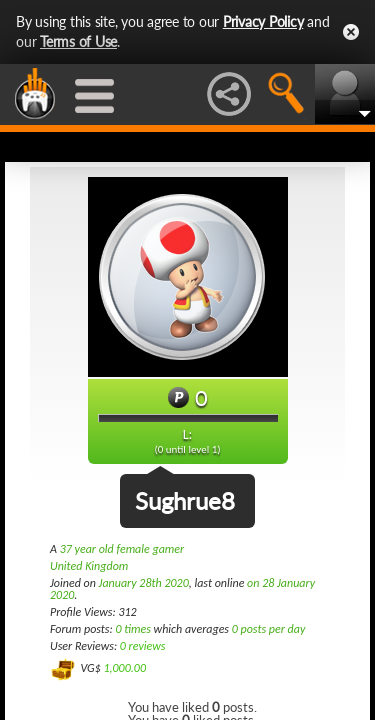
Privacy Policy (263, 21)
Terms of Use (78, 41)
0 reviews (143, 646)
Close (351, 32)
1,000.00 (124, 668)
